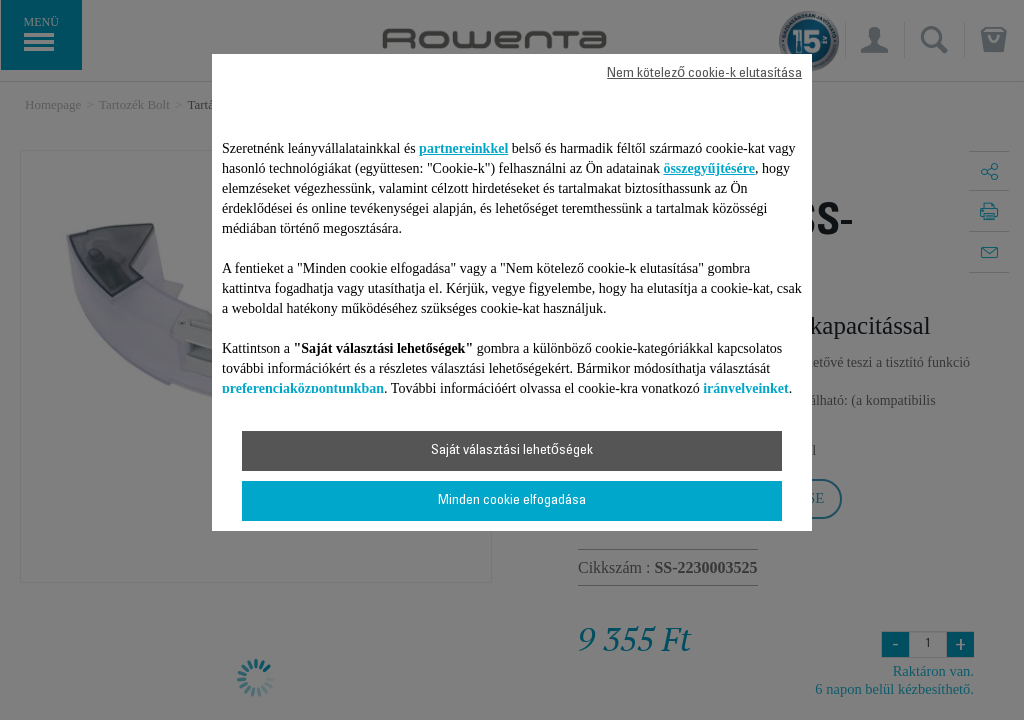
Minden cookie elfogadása (512, 501)
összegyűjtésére (709, 168)
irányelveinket (746, 388)
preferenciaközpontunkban (303, 388)
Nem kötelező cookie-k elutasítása (704, 74)
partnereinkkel (463, 148)
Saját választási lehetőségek (512, 451)
